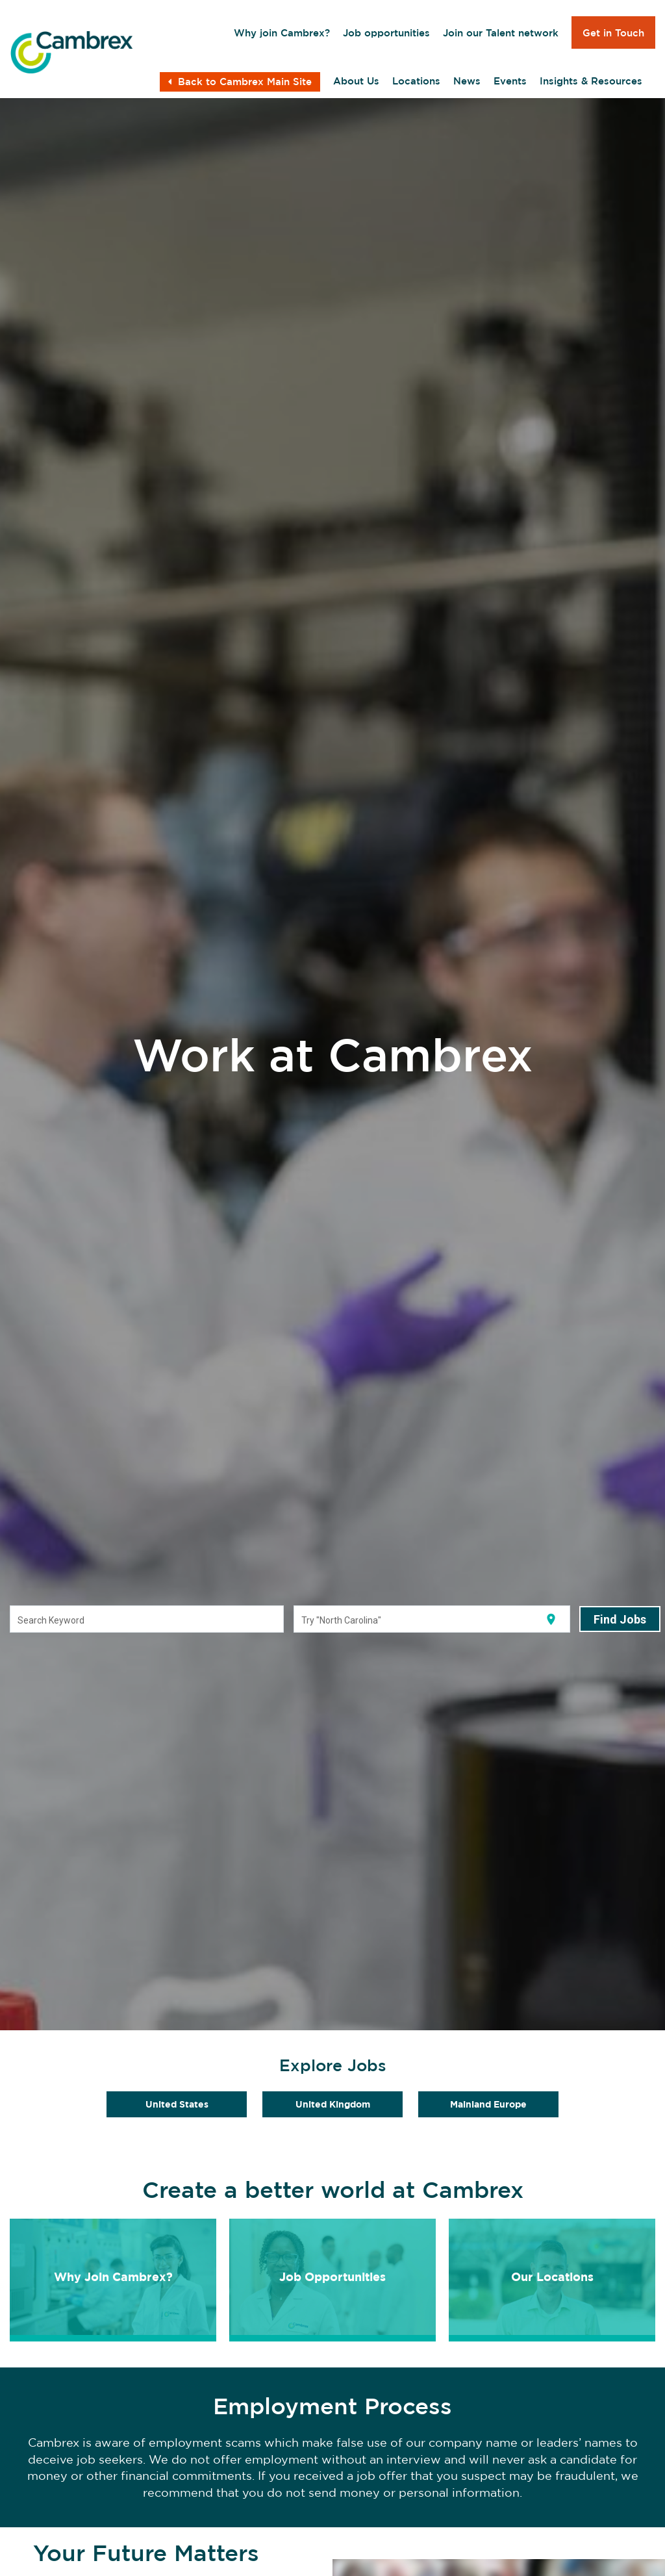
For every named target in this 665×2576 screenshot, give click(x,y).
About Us (356, 80)
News (467, 80)
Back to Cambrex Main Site (240, 81)
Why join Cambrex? (282, 32)
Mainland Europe (488, 2104)
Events (510, 80)
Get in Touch (613, 32)
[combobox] (147, 1619)
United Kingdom (332, 2104)
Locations (416, 80)
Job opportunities (386, 32)
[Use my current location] (551, 1619)
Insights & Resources (591, 80)
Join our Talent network (500, 32)
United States (176, 2104)
